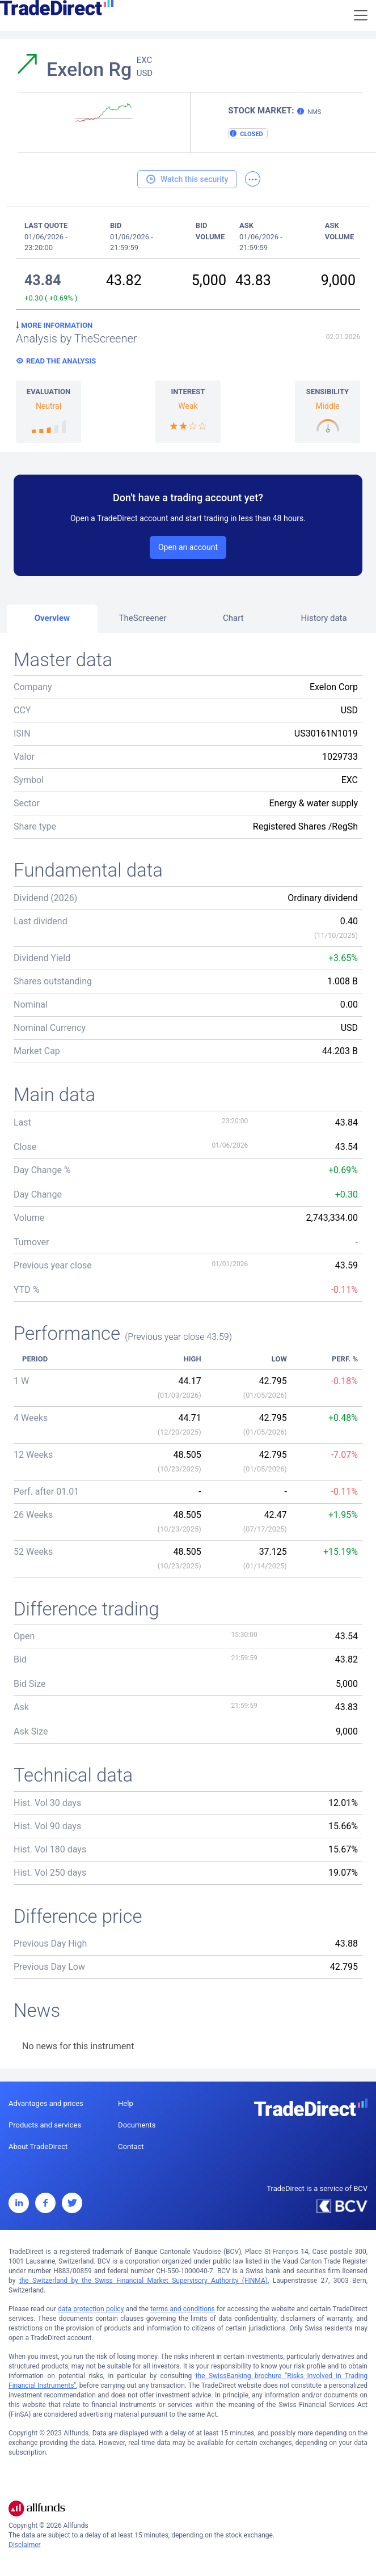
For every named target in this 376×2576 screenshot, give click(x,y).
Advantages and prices (46, 2103)
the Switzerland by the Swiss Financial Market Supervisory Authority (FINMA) (143, 2281)
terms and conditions (182, 2309)
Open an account (188, 547)
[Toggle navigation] (360, 15)
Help (125, 2103)
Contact (130, 2146)
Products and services (45, 2125)
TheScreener (143, 618)
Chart (233, 618)
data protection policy (91, 2309)
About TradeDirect (38, 2146)
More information (54, 325)
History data (324, 618)
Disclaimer (25, 2545)
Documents (136, 2125)
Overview (52, 618)
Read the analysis (61, 361)
